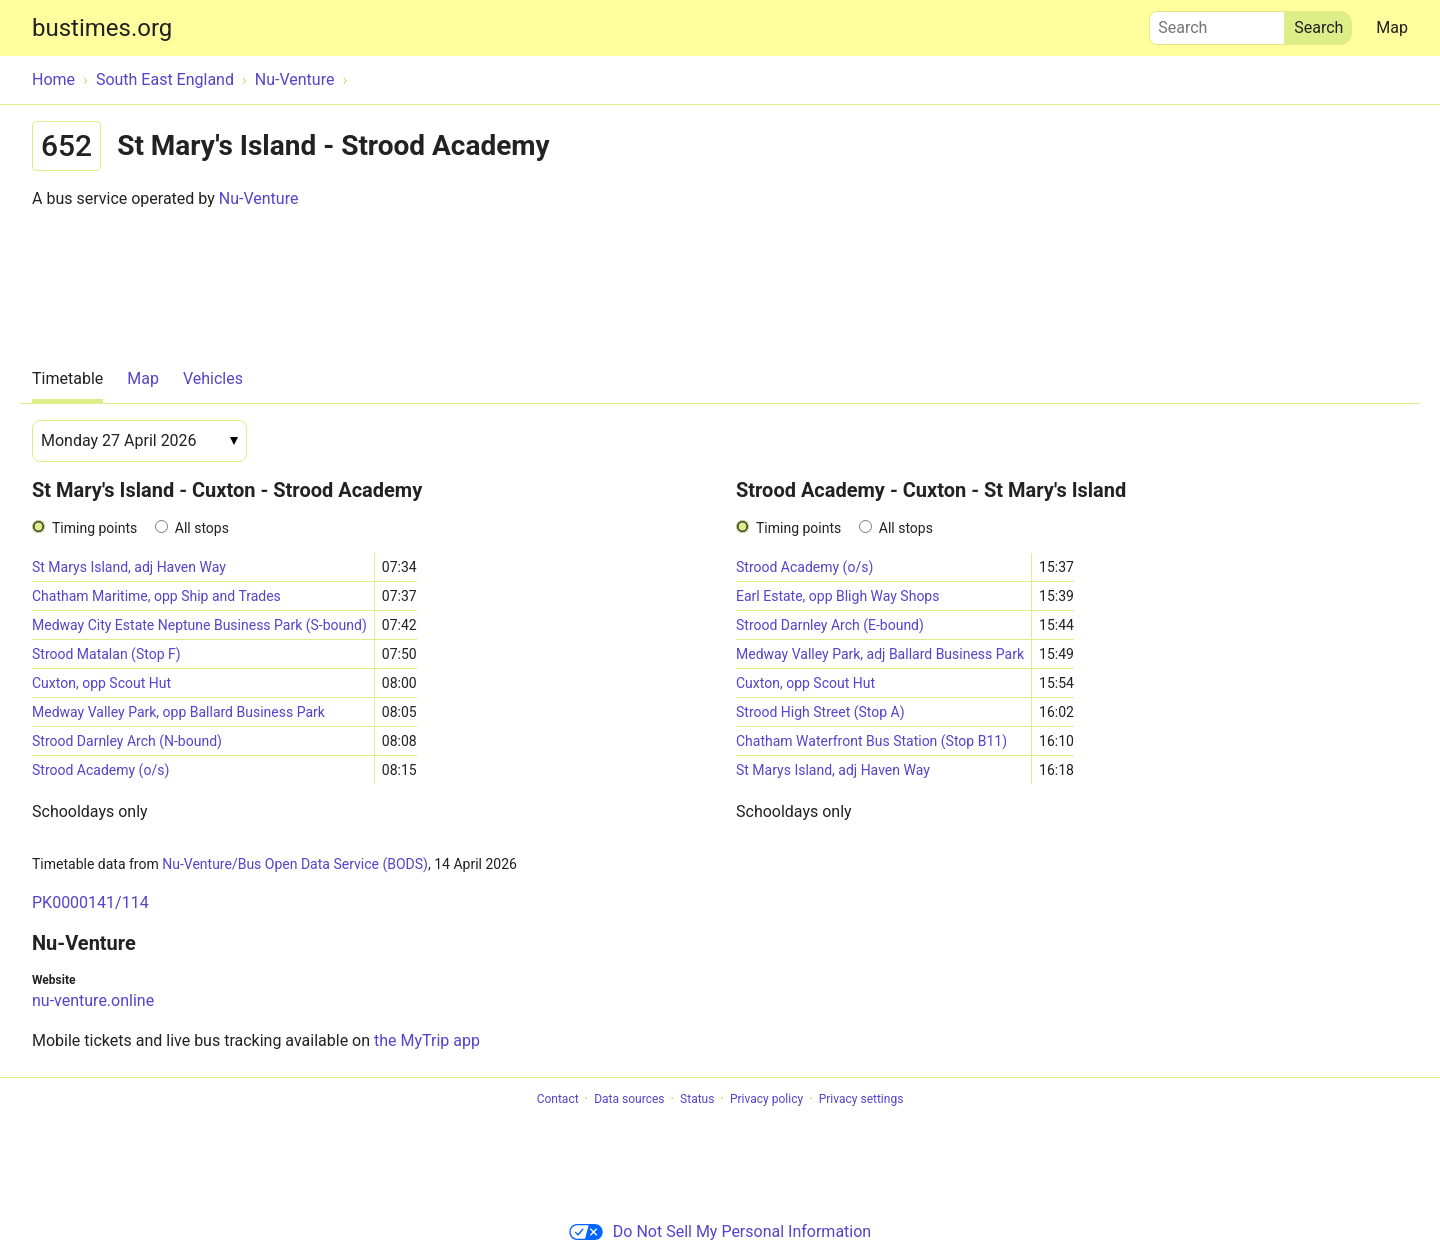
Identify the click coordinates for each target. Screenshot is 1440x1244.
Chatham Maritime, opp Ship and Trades (156, 596)
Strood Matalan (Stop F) (106, 654)
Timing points (94, 528)
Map (1392, 27)
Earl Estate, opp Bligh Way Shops (837, 596)
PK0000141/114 (90, 902)
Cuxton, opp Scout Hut (101, 683)
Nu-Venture (259, 198)
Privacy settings (861, 1099)
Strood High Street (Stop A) (820, 712)
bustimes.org (102, 28)
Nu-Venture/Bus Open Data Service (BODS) (295, 864)
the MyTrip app (427, 1040)
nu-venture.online (93, 1000)
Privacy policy (766, 1099)
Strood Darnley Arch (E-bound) (830, 625)
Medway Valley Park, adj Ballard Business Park (880, 654)
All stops (202, 528)
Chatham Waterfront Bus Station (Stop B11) (871, 741)
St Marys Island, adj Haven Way (129, 567)
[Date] (139, 441)
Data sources (629, 1099)
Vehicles (213, 378)
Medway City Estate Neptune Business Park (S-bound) (199, 625)
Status (697, 1099)
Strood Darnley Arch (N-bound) (127, 741)
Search (1217, 23)
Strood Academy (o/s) (100, 770)
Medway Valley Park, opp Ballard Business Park (178, 712)
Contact (558, 1099)
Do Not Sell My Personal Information (720, 1231)
